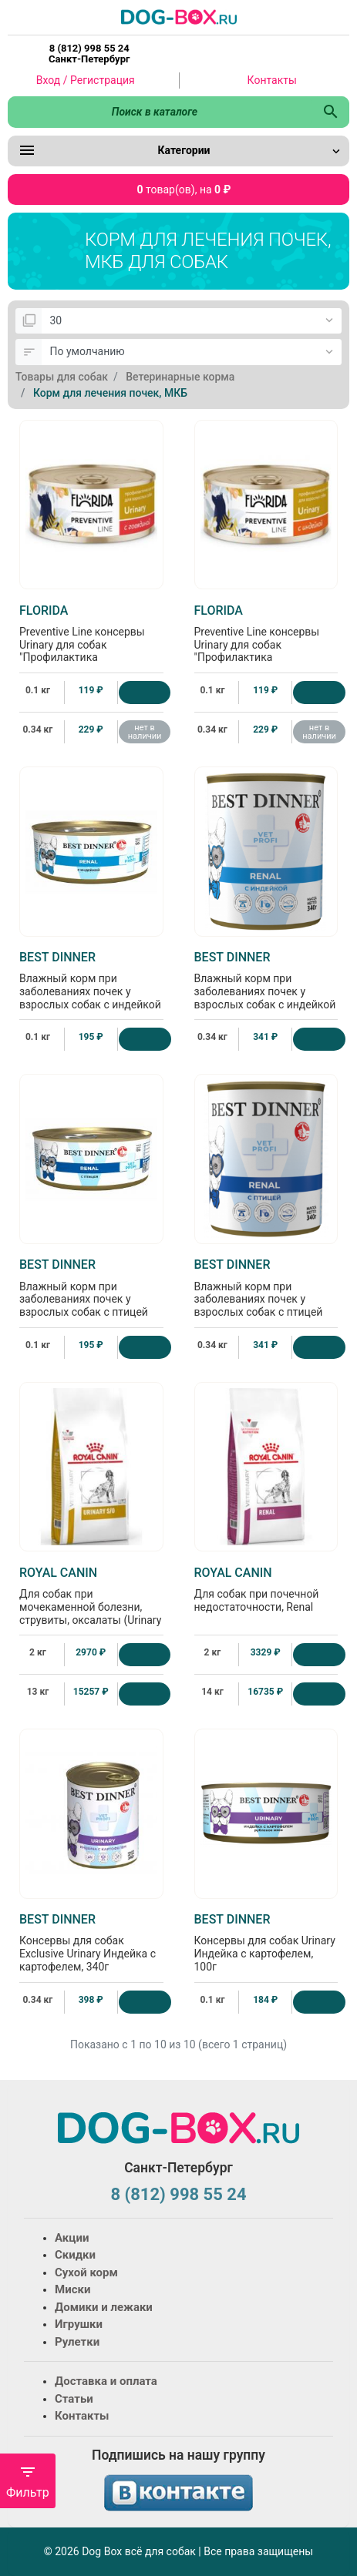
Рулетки (77, 2342)
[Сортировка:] (192, 352)
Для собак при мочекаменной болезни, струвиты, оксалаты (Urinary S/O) (91, 1602)
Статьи (74, 2399)
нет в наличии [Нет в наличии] (145, 732)
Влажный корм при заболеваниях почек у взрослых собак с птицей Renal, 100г (91, 1294)
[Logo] (179, 16)
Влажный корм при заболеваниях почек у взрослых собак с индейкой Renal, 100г (91, 987)
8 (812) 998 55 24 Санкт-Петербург (89, 54)
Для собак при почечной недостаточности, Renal (266, 1589)
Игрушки (79, 2324)
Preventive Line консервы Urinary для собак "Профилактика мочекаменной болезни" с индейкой (266, 646)
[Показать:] (192, 321)
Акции (72, 2238)
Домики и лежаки (104, 2307)
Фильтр (27, 2482)
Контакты (272, 80)
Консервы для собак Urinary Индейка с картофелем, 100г (266, 1942)
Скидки (75, 2255)
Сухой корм (86, 2272)
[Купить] (145, 692)
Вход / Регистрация (85, 80)
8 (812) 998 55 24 (178, 2194)
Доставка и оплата (106, 2381)
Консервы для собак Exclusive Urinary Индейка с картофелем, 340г (91, 1942)
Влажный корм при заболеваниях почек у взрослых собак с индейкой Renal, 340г (266, 987)
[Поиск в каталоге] (160, 111)
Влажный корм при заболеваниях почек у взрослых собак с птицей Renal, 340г (266, 1294)
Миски (72, 2289)
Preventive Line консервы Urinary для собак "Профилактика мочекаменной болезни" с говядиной (91, 646)
